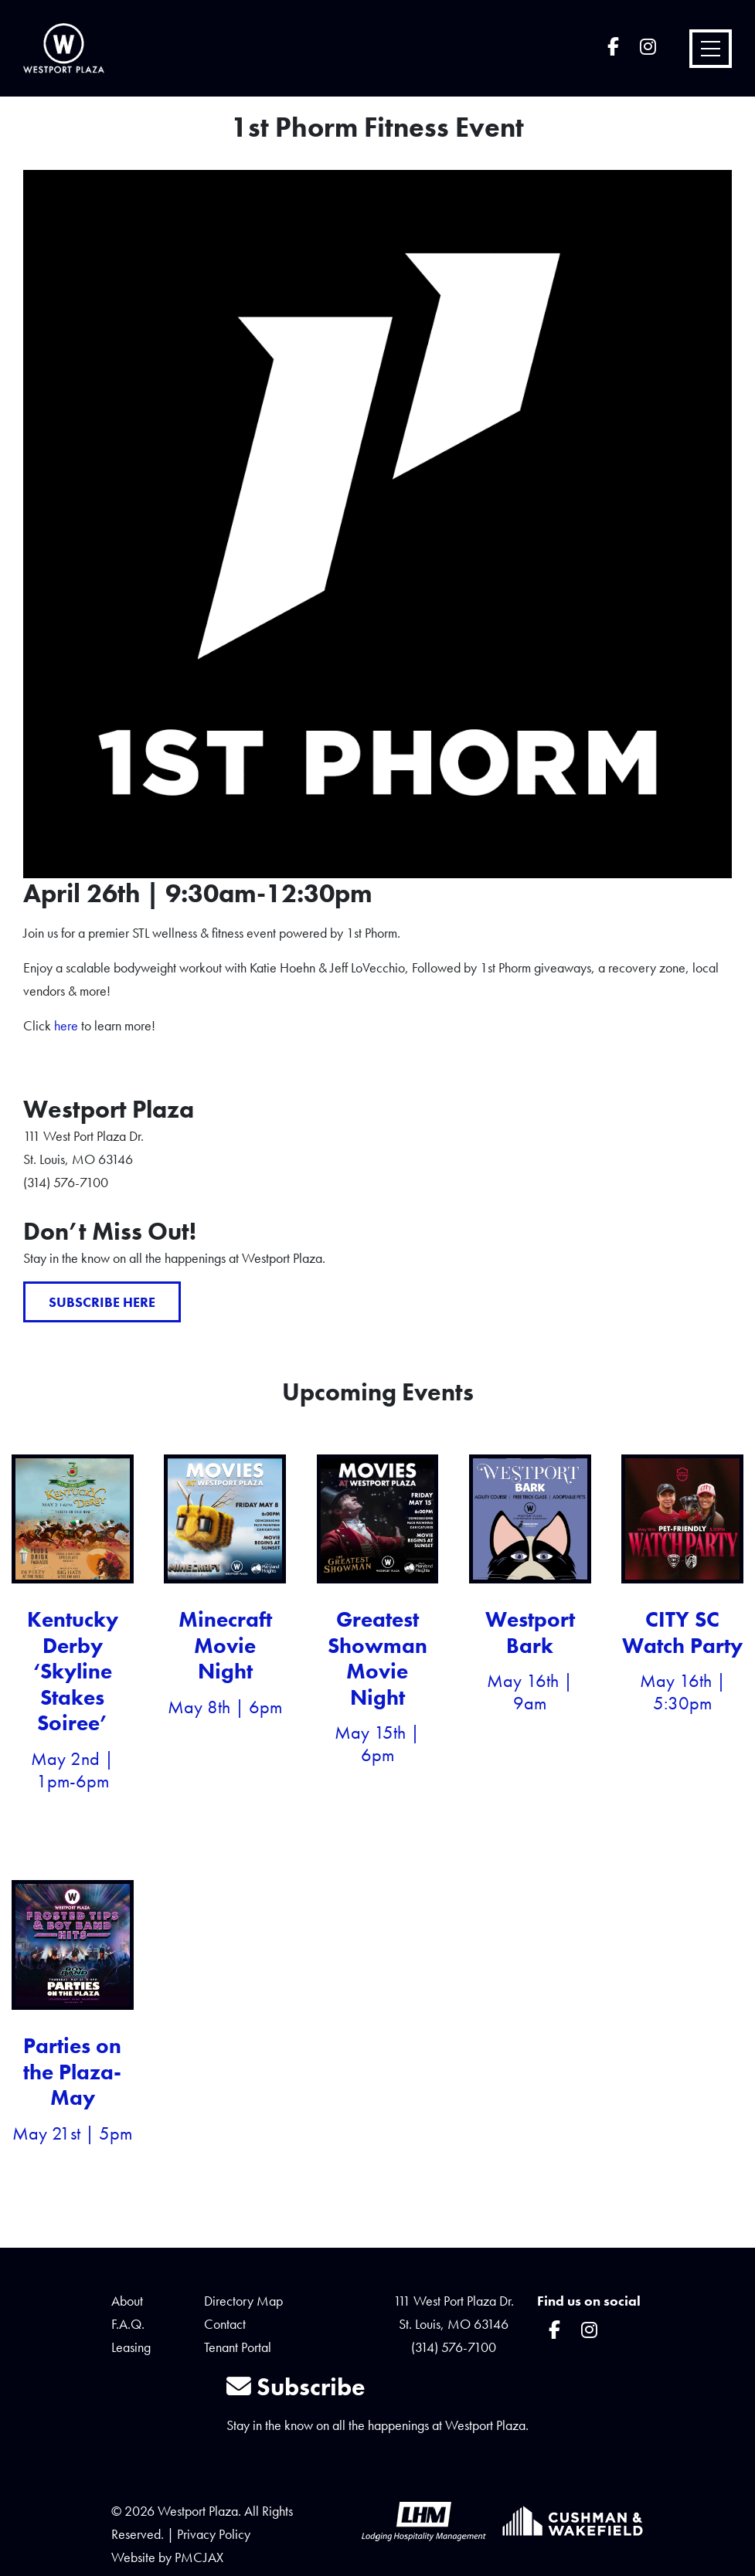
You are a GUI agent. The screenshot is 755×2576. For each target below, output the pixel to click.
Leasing (131, 2347)
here (66, 1025)
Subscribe (296, 2387)
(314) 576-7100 (453, 2347)
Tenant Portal (237, 2347)
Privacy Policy (213, 2534)
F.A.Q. (128, 2324)
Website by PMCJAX (167, 2557)
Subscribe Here (102, 1302)
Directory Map (243, 2301)
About (127, 2301)
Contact (225, 2324)
